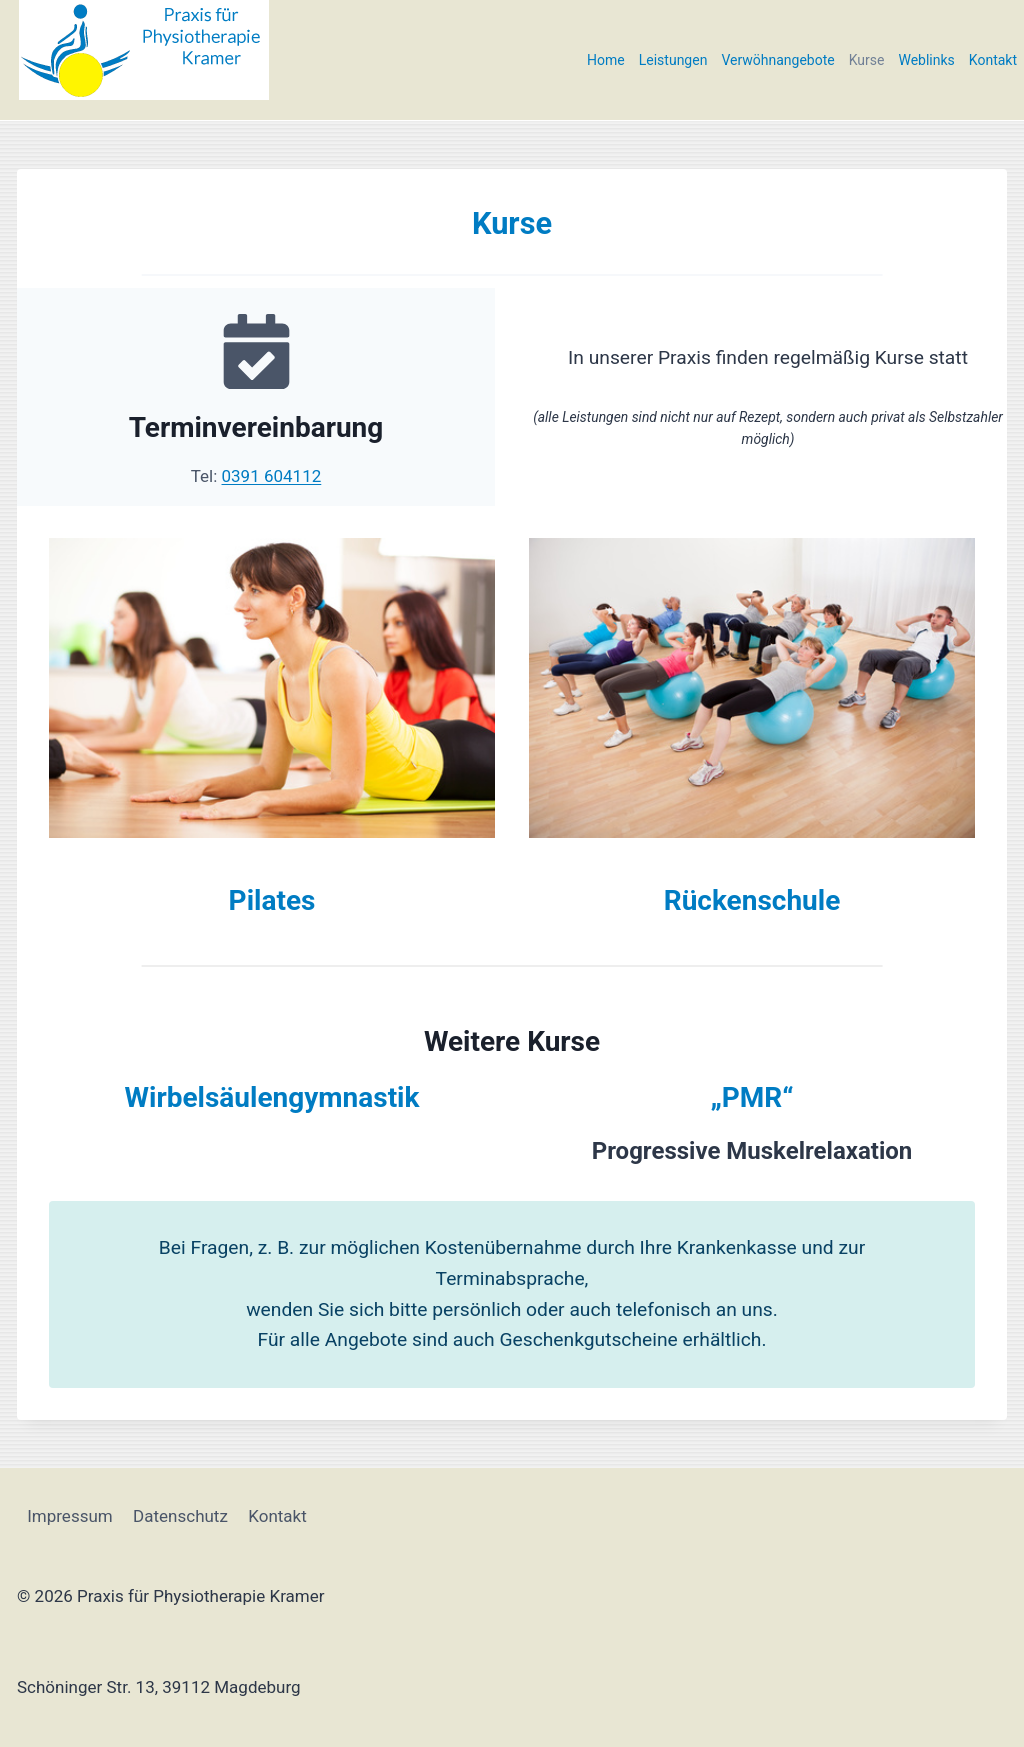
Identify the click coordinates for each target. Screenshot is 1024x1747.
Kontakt (993, 60)
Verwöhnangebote (777, 60)
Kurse (867, 60)
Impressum (70, 1515)
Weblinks (926, 60)
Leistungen (673, 60)
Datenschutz (180, 1515)
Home (606, 60)
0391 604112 (272, 475)
